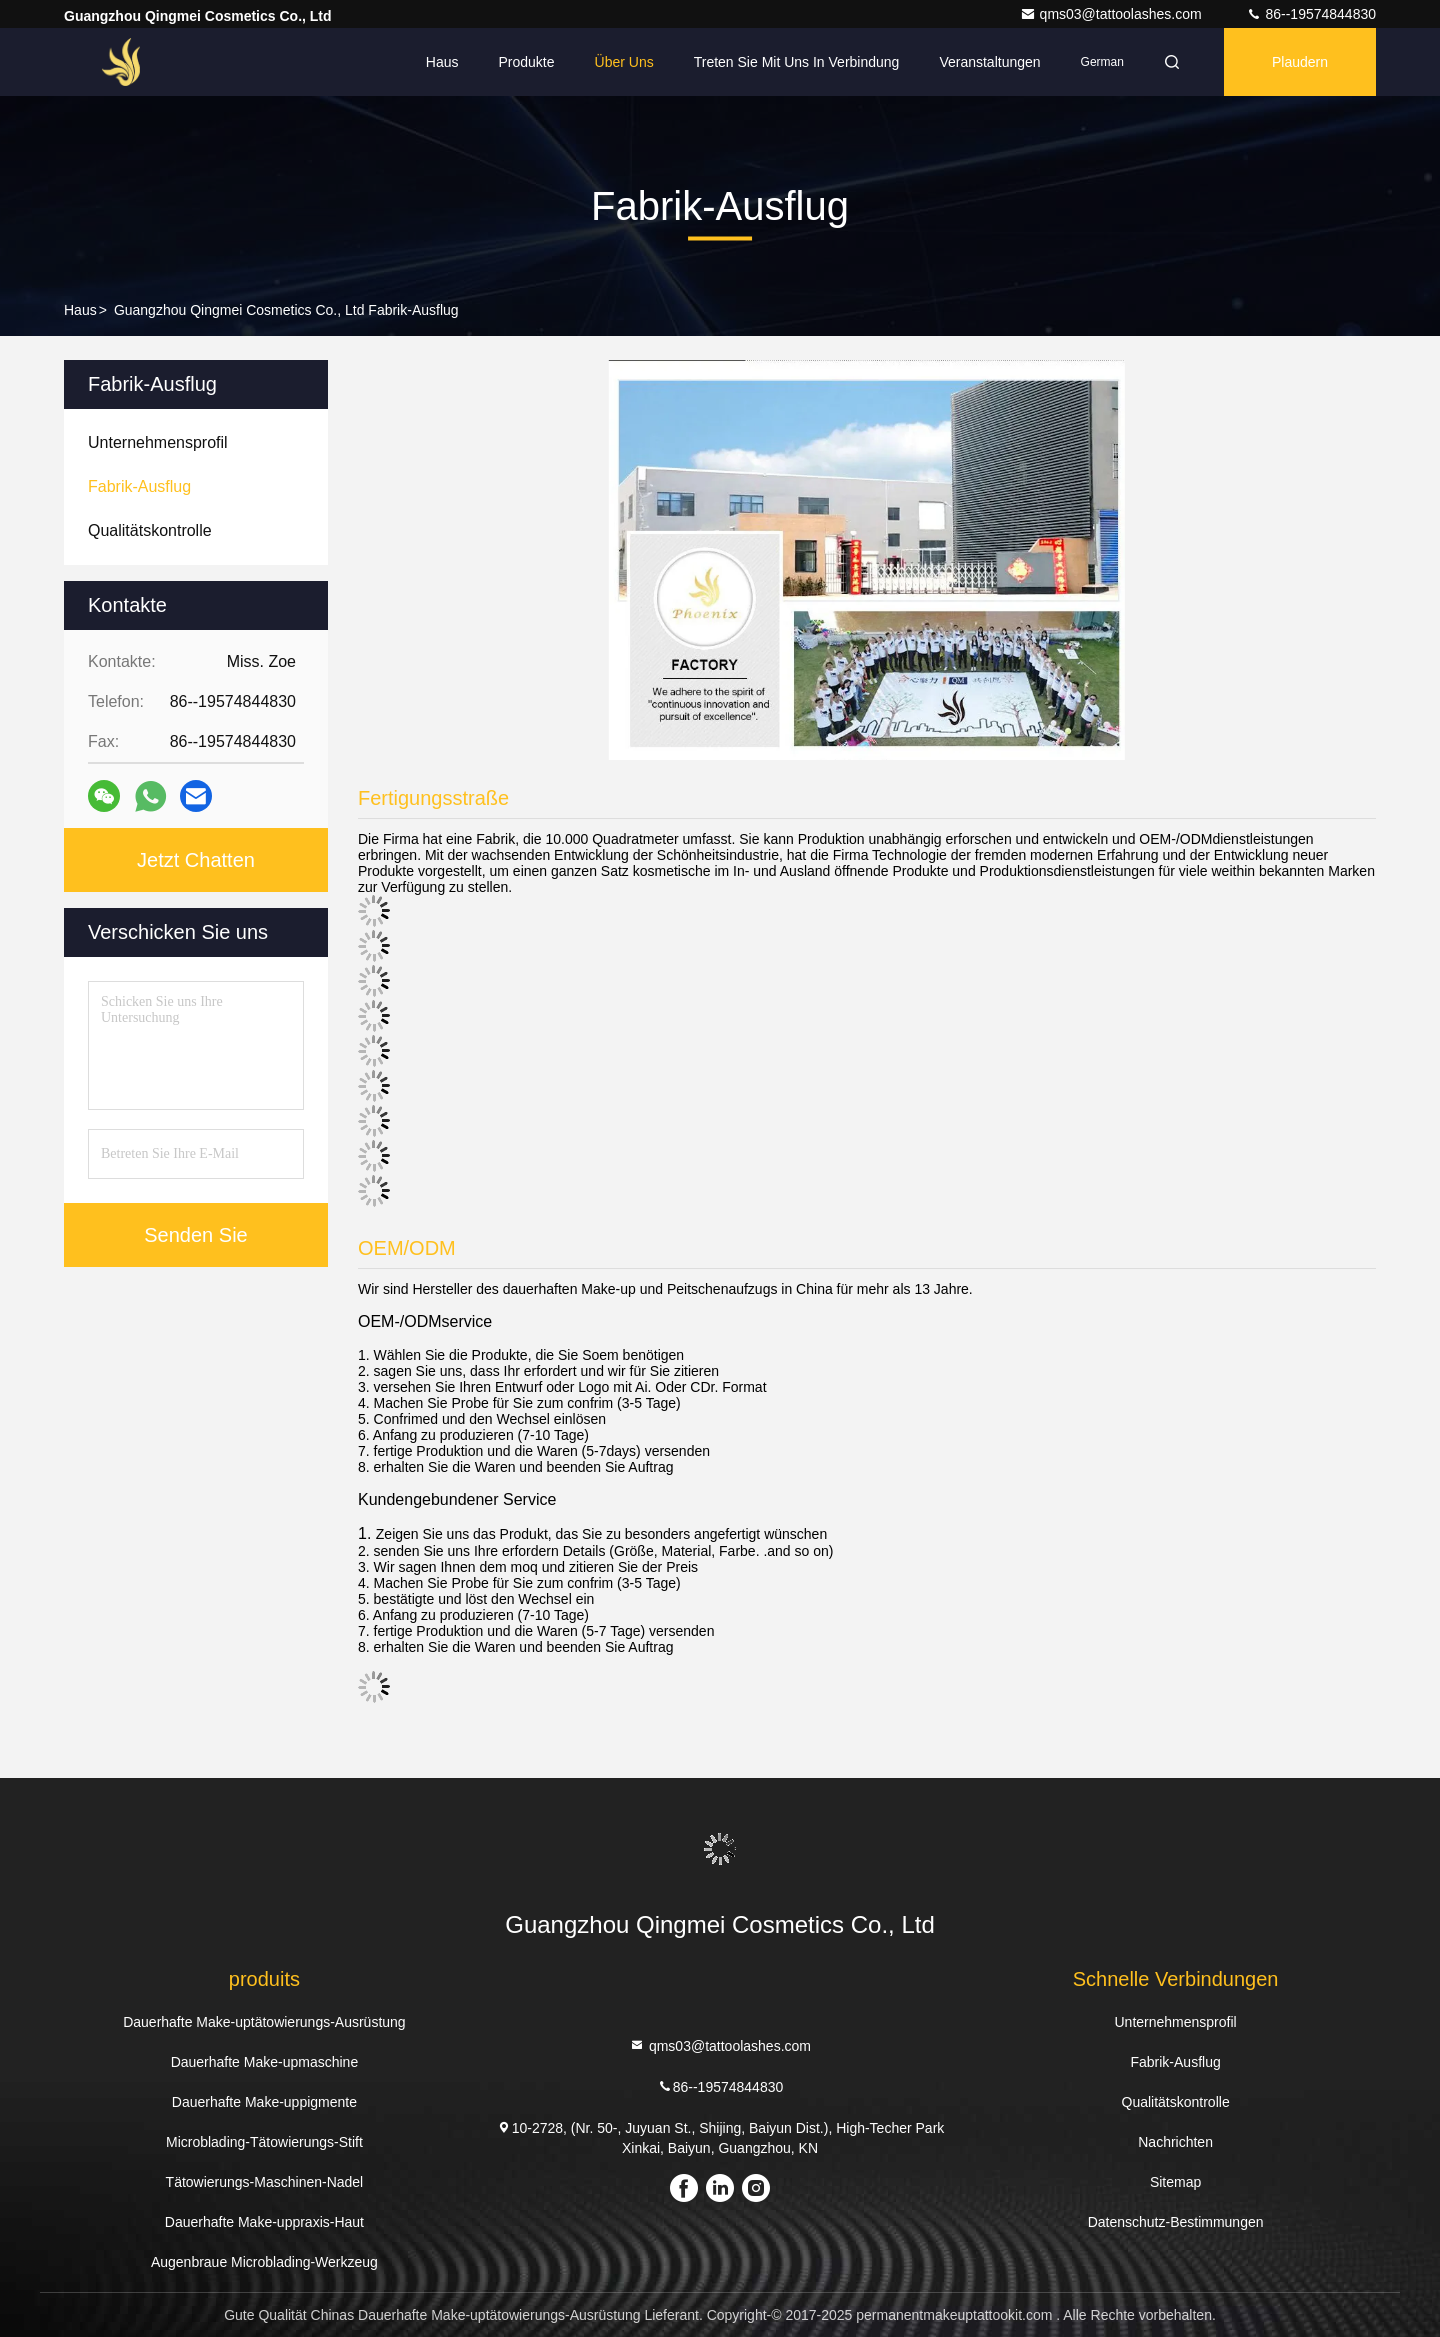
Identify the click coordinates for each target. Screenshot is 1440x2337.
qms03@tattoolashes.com (1113, 14)
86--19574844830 (1311, 14)
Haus (442, 62)
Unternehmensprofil (1176, 2022)
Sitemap (1175, 2182)
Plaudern (1300, 62)
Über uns (624, 62)
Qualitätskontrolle (1176, 2102)
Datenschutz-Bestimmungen (1176, 2222)
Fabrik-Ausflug (1175, 2062)
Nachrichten (1175, 2142)
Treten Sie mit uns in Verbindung (797, 62)
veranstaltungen (989, 62)
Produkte (527, 62)
